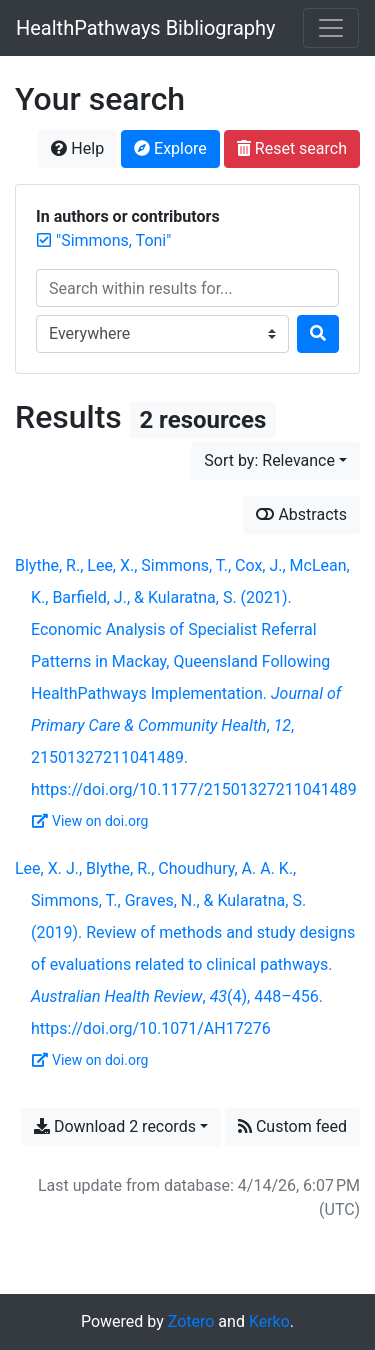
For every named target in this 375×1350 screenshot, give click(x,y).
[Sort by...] (275, 461)
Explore (170, 148)
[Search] (318, 334)
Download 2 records (115, 1126)
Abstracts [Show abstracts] (301, 514)
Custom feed (292, 1126)
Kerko (269, 1321)
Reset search (292, 148)
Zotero (191, 1321)
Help (77, 148)
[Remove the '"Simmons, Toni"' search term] (113, 240)
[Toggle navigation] (331, 28)
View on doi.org (90, 821)
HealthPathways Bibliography (146, 28)
